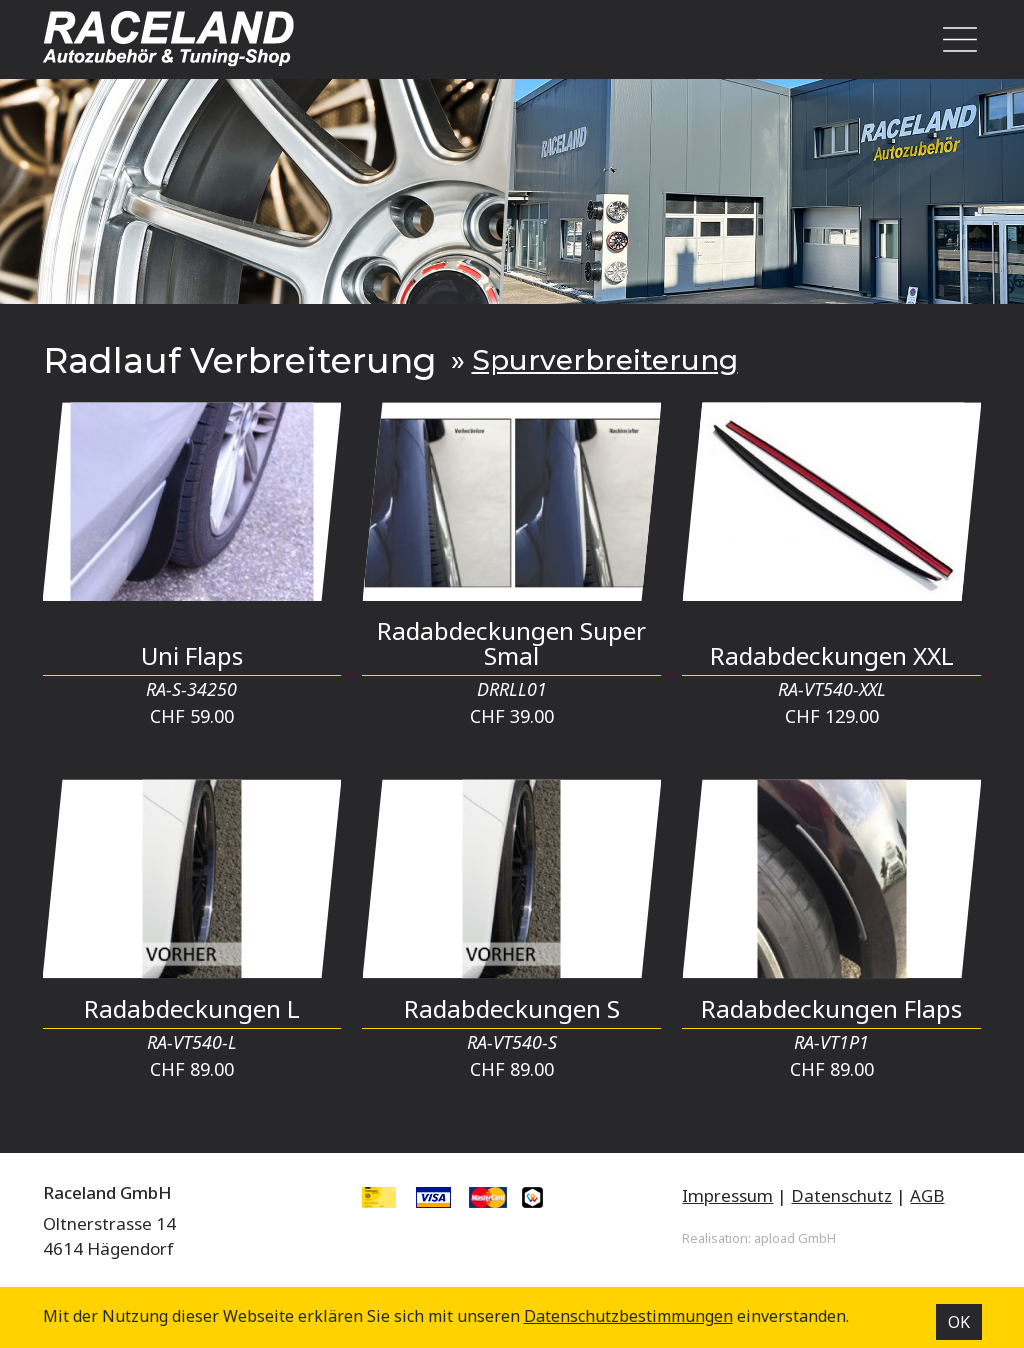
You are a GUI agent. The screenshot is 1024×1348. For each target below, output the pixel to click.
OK (959, 1322)
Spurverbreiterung (605, 360)
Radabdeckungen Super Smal (511, 643)
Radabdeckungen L (192, 1008)
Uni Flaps (192, 655)
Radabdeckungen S (512, 1008)
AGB (927, 1195)
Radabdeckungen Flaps (831, 1008)
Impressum (727, 1195)
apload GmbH (795, 1238)
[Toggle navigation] (954, 39)
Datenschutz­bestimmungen (628, 1316)
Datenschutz (841, 1195)
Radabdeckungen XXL (832, 655)
